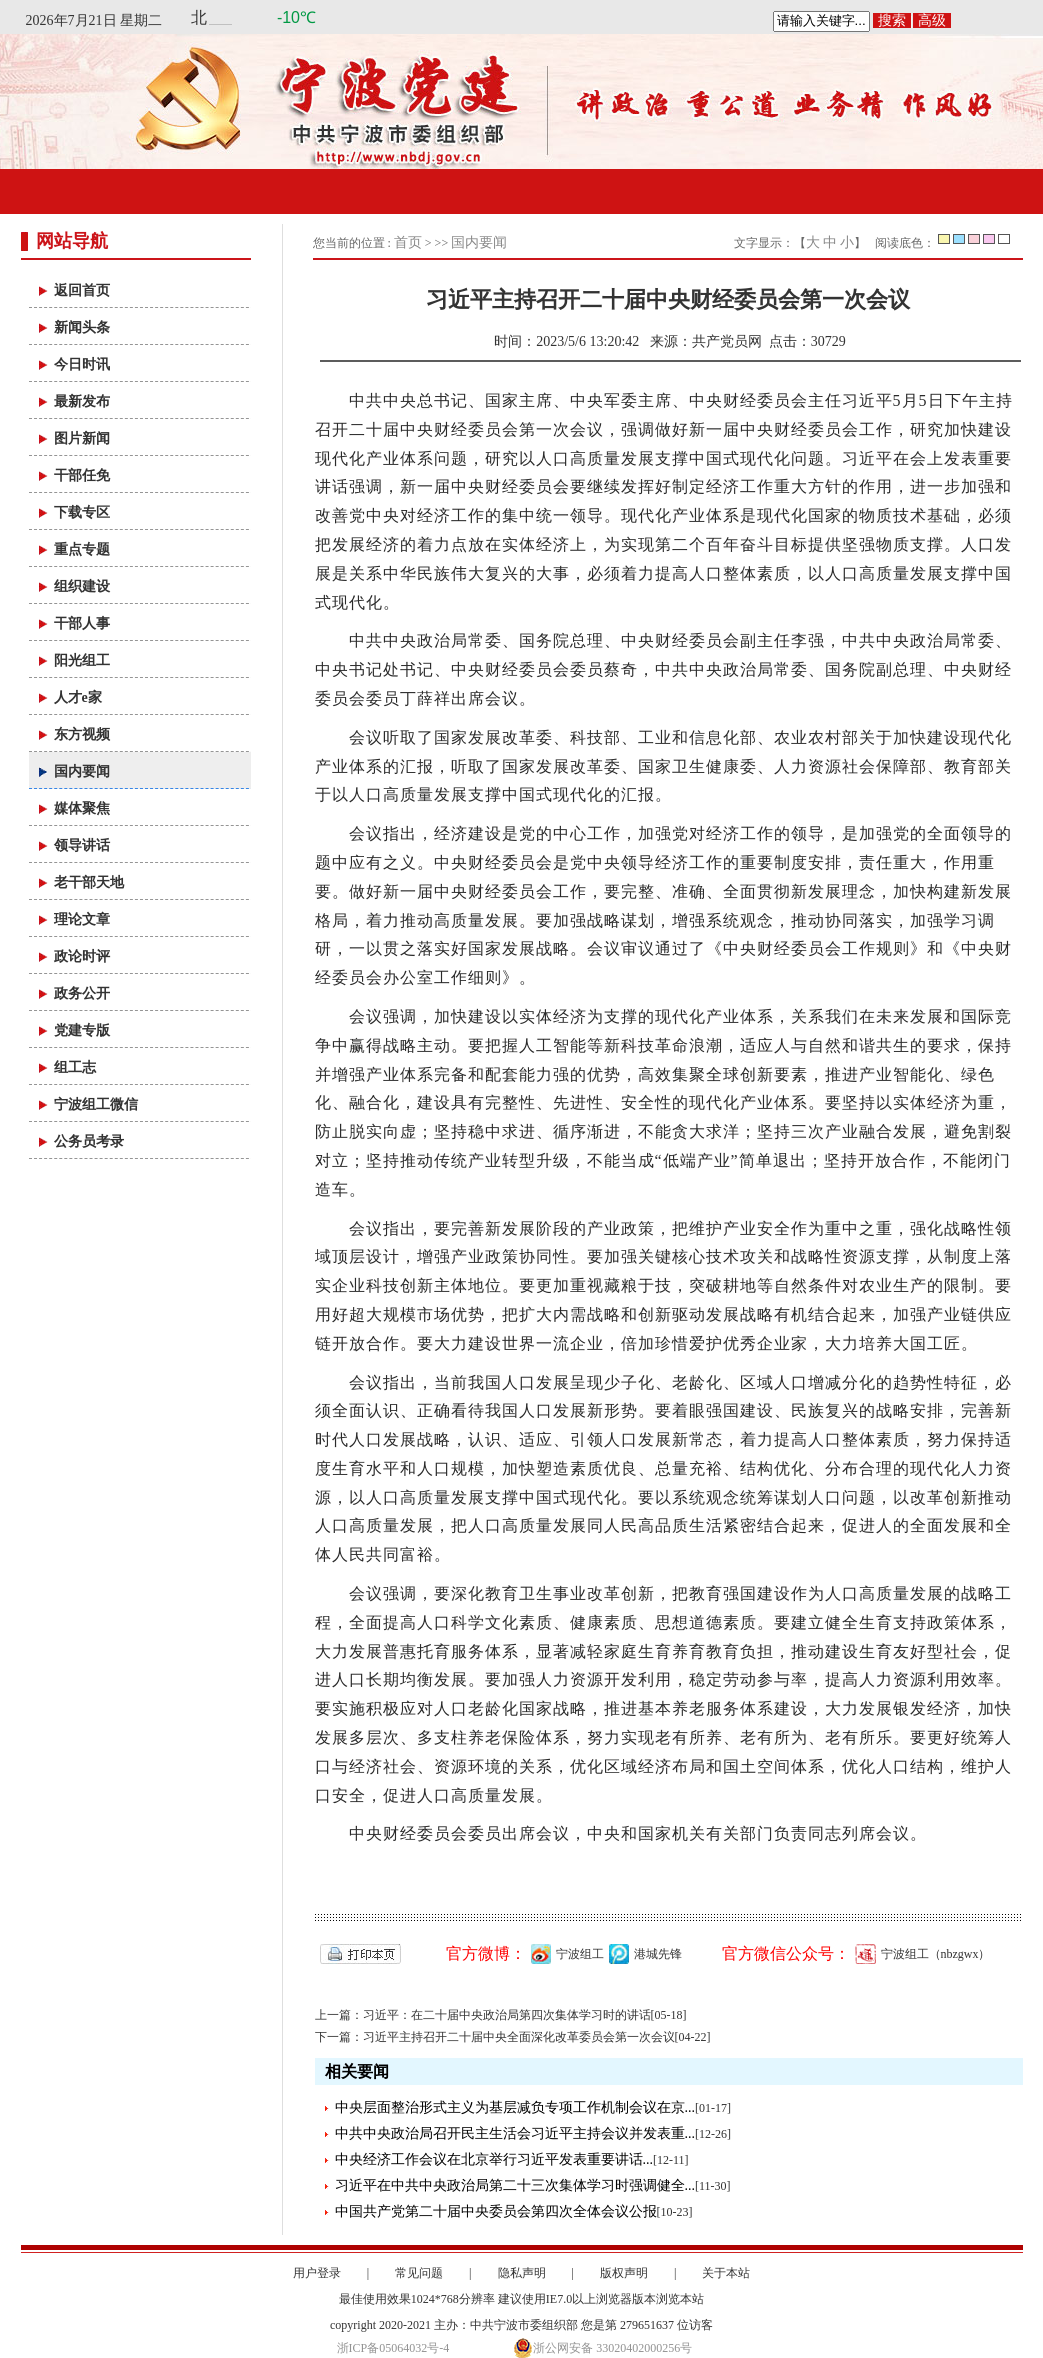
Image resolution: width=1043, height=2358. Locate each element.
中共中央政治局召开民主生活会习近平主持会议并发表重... (515, 2133)
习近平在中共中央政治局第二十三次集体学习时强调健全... (515, 2185)
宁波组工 (565, 1954)
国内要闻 (82, 771)
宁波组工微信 (96, 1104)
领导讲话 (82, 845)
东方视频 (82, 734)
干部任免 (82, 475)
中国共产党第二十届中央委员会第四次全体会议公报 (496, 2211)
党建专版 (82, 1030)
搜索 (892, 20)
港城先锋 (643, 1954)
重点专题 (82, 549)
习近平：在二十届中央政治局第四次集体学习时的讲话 (507, 2015)
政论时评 (82, 956)
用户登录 (317, 2273)
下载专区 (82, 512)
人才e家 (78, 697)
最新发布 (82, 401)
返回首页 (82, 290)
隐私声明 (522, 2273)
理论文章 (82, 919)
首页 (408, 242)
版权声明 (624, 2273)
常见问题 (419, 2273)
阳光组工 (82, 660)
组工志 (75, 1067)
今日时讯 (82, 364)
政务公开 (82, 993)
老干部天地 (89, 882)
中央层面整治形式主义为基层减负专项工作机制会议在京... (515, 2107)
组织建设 (82, 586)
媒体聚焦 (82, 808)
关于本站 (726, 2273)
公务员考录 (89, 1141)
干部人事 (82, 623)
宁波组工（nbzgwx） (920, 1954)
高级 (932, 20)
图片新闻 (82, 438)
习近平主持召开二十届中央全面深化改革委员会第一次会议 (519, 2037)
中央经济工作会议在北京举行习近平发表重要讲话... (494, 2159)
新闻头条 (82, 327)
